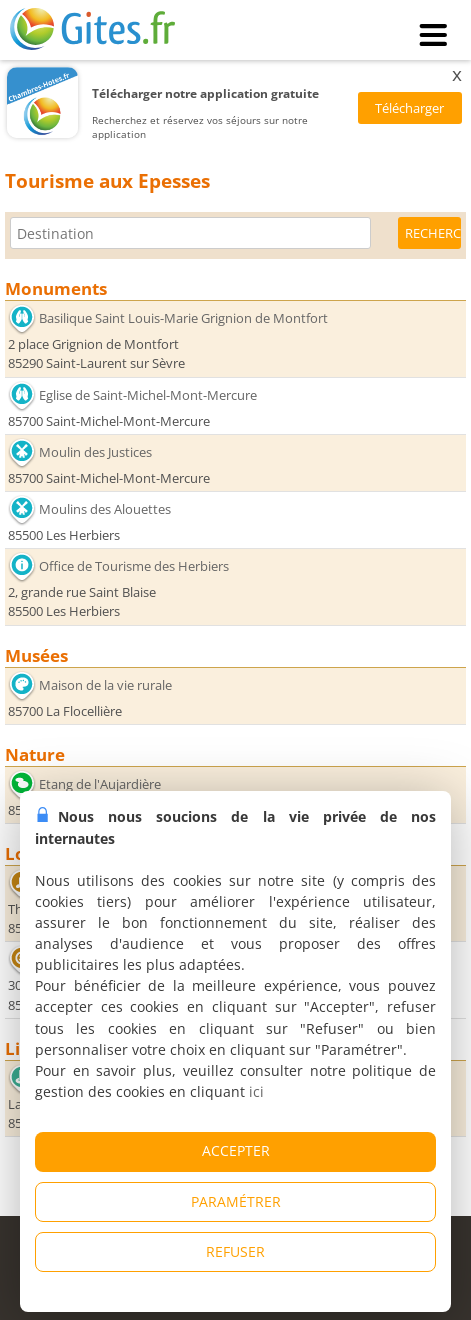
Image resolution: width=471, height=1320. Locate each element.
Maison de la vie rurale (105, 685)
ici (256, 1091)
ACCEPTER (236, 1150)
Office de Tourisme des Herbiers (134, 566)
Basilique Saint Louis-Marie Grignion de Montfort (183, 318)
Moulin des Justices (95, 452)
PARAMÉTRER (236, 1201)
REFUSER (235, 1251)
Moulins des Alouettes (105, 509)
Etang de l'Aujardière (100, 784)
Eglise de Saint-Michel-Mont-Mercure (148, 395)
